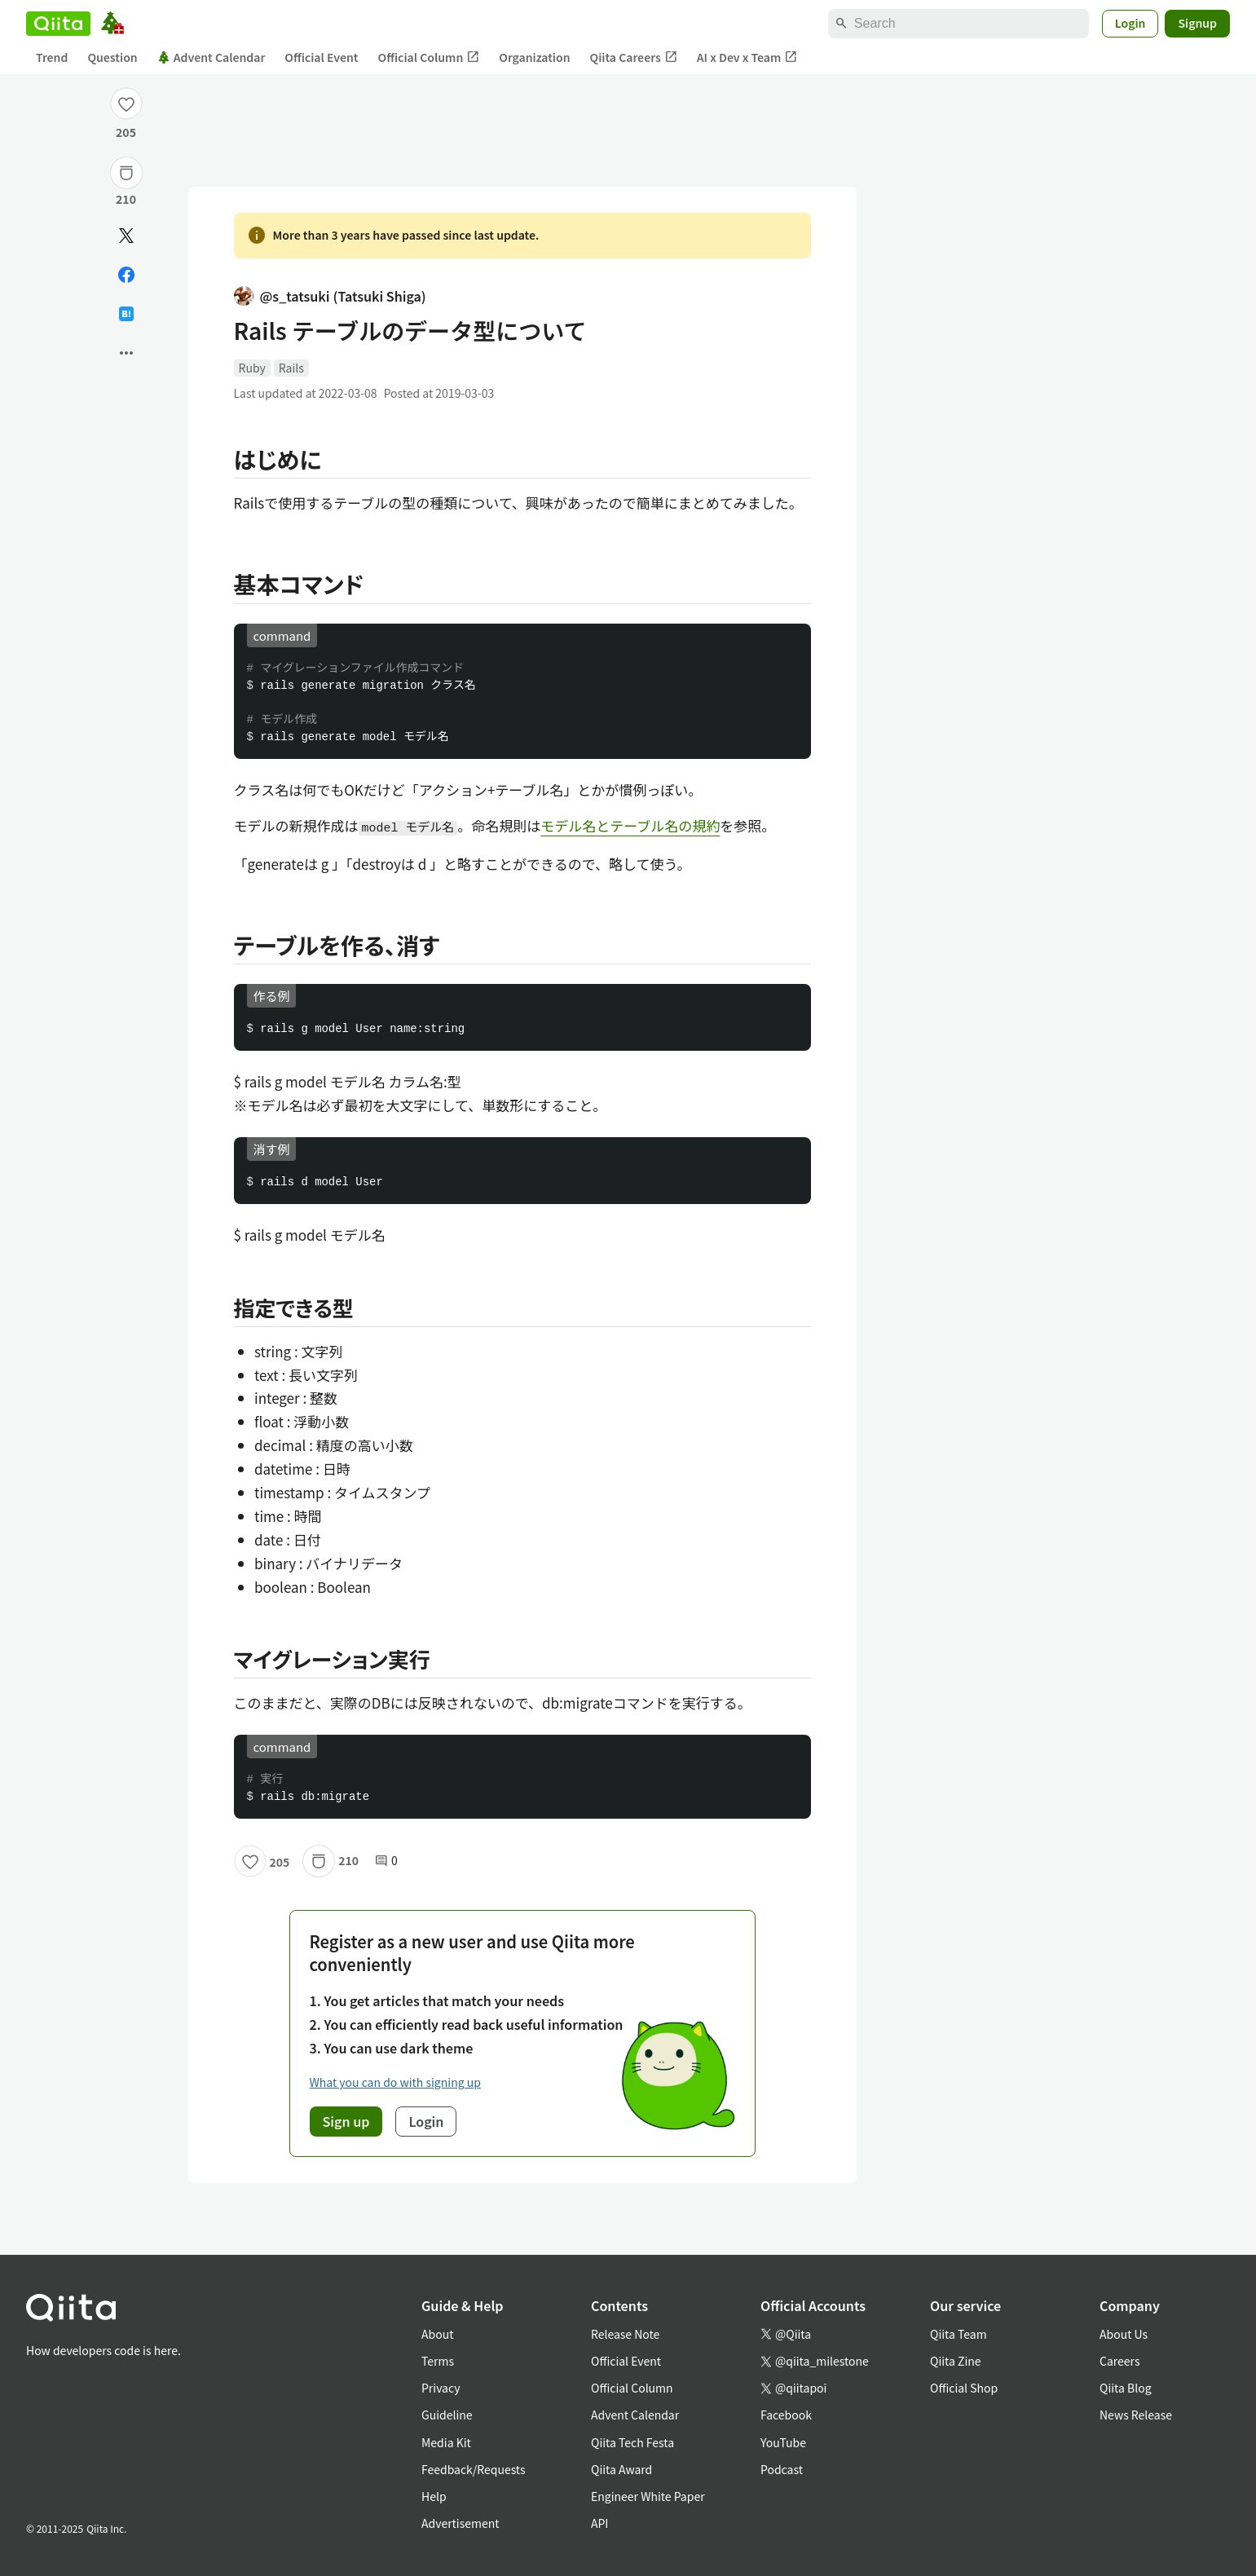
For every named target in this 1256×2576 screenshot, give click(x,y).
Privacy (440, 2388)
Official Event (321, 57)
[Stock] (126, 173)
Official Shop (964, 2388)
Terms (437, 2361)
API (599, 2523)
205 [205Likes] (126, 132)
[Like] (126, 103)
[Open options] (126, 353)
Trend (52, 57)
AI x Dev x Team (747, 57)
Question (112, 57)
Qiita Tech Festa (632, 2442)
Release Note (625, 2334)
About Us (1124, 2334)
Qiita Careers (633, 57)
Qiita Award (621, 2469)
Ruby (252, 367)
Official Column (429, 57)
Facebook (786, 2414)
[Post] (126, 236)
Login (1130, 23)
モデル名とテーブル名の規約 (630, 825)
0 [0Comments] (386, 1860)
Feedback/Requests (473, 2469)
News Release (1136, 2414)
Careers (1119, 2361)
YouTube (783, 2442)
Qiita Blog (1126, 2388)
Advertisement (460, 2523)
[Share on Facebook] (126, 275)
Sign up (346, 2121)
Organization (534, 57)
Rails (291, 367)
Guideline (447, 2414)
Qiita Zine (955, 2361)
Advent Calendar (211, 57)
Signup (1197, 23)
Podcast (781, 2469)
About (437, 2334)
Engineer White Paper (648, 2496)
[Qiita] (58, 23)
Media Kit (446, 2442)
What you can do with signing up (395, 2082)
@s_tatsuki (330, 296)
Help (434, 2496)
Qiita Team (958, 2334)
